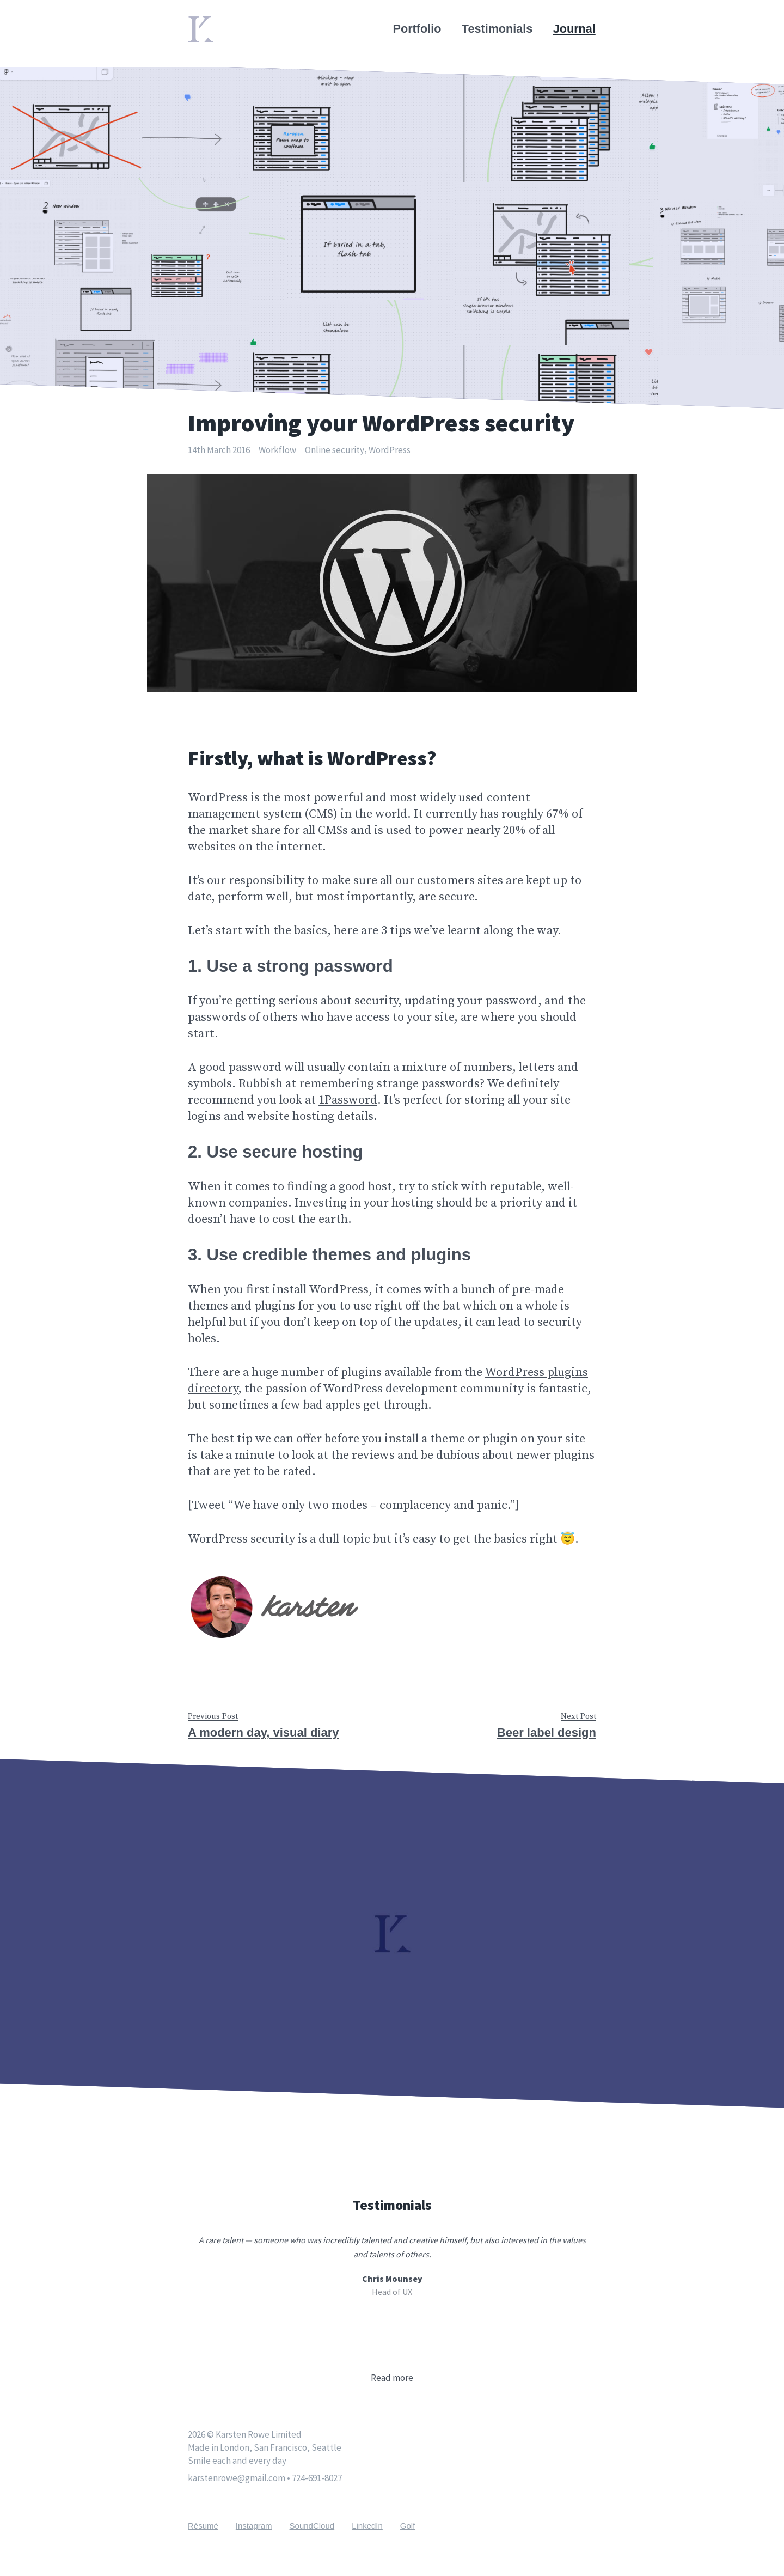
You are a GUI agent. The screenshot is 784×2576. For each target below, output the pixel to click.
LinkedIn (367, 2525)
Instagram (254, 2525)
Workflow (277, 450)
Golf (407, 2525)
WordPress (390, 450)
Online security (334, 450)
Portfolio (418, 28)
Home (204, 22)
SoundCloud (312, 2525)
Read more (392, 2378)
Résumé (203, 2525)
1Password (347, 1100)
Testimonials (497, 28)
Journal (575, 28)
